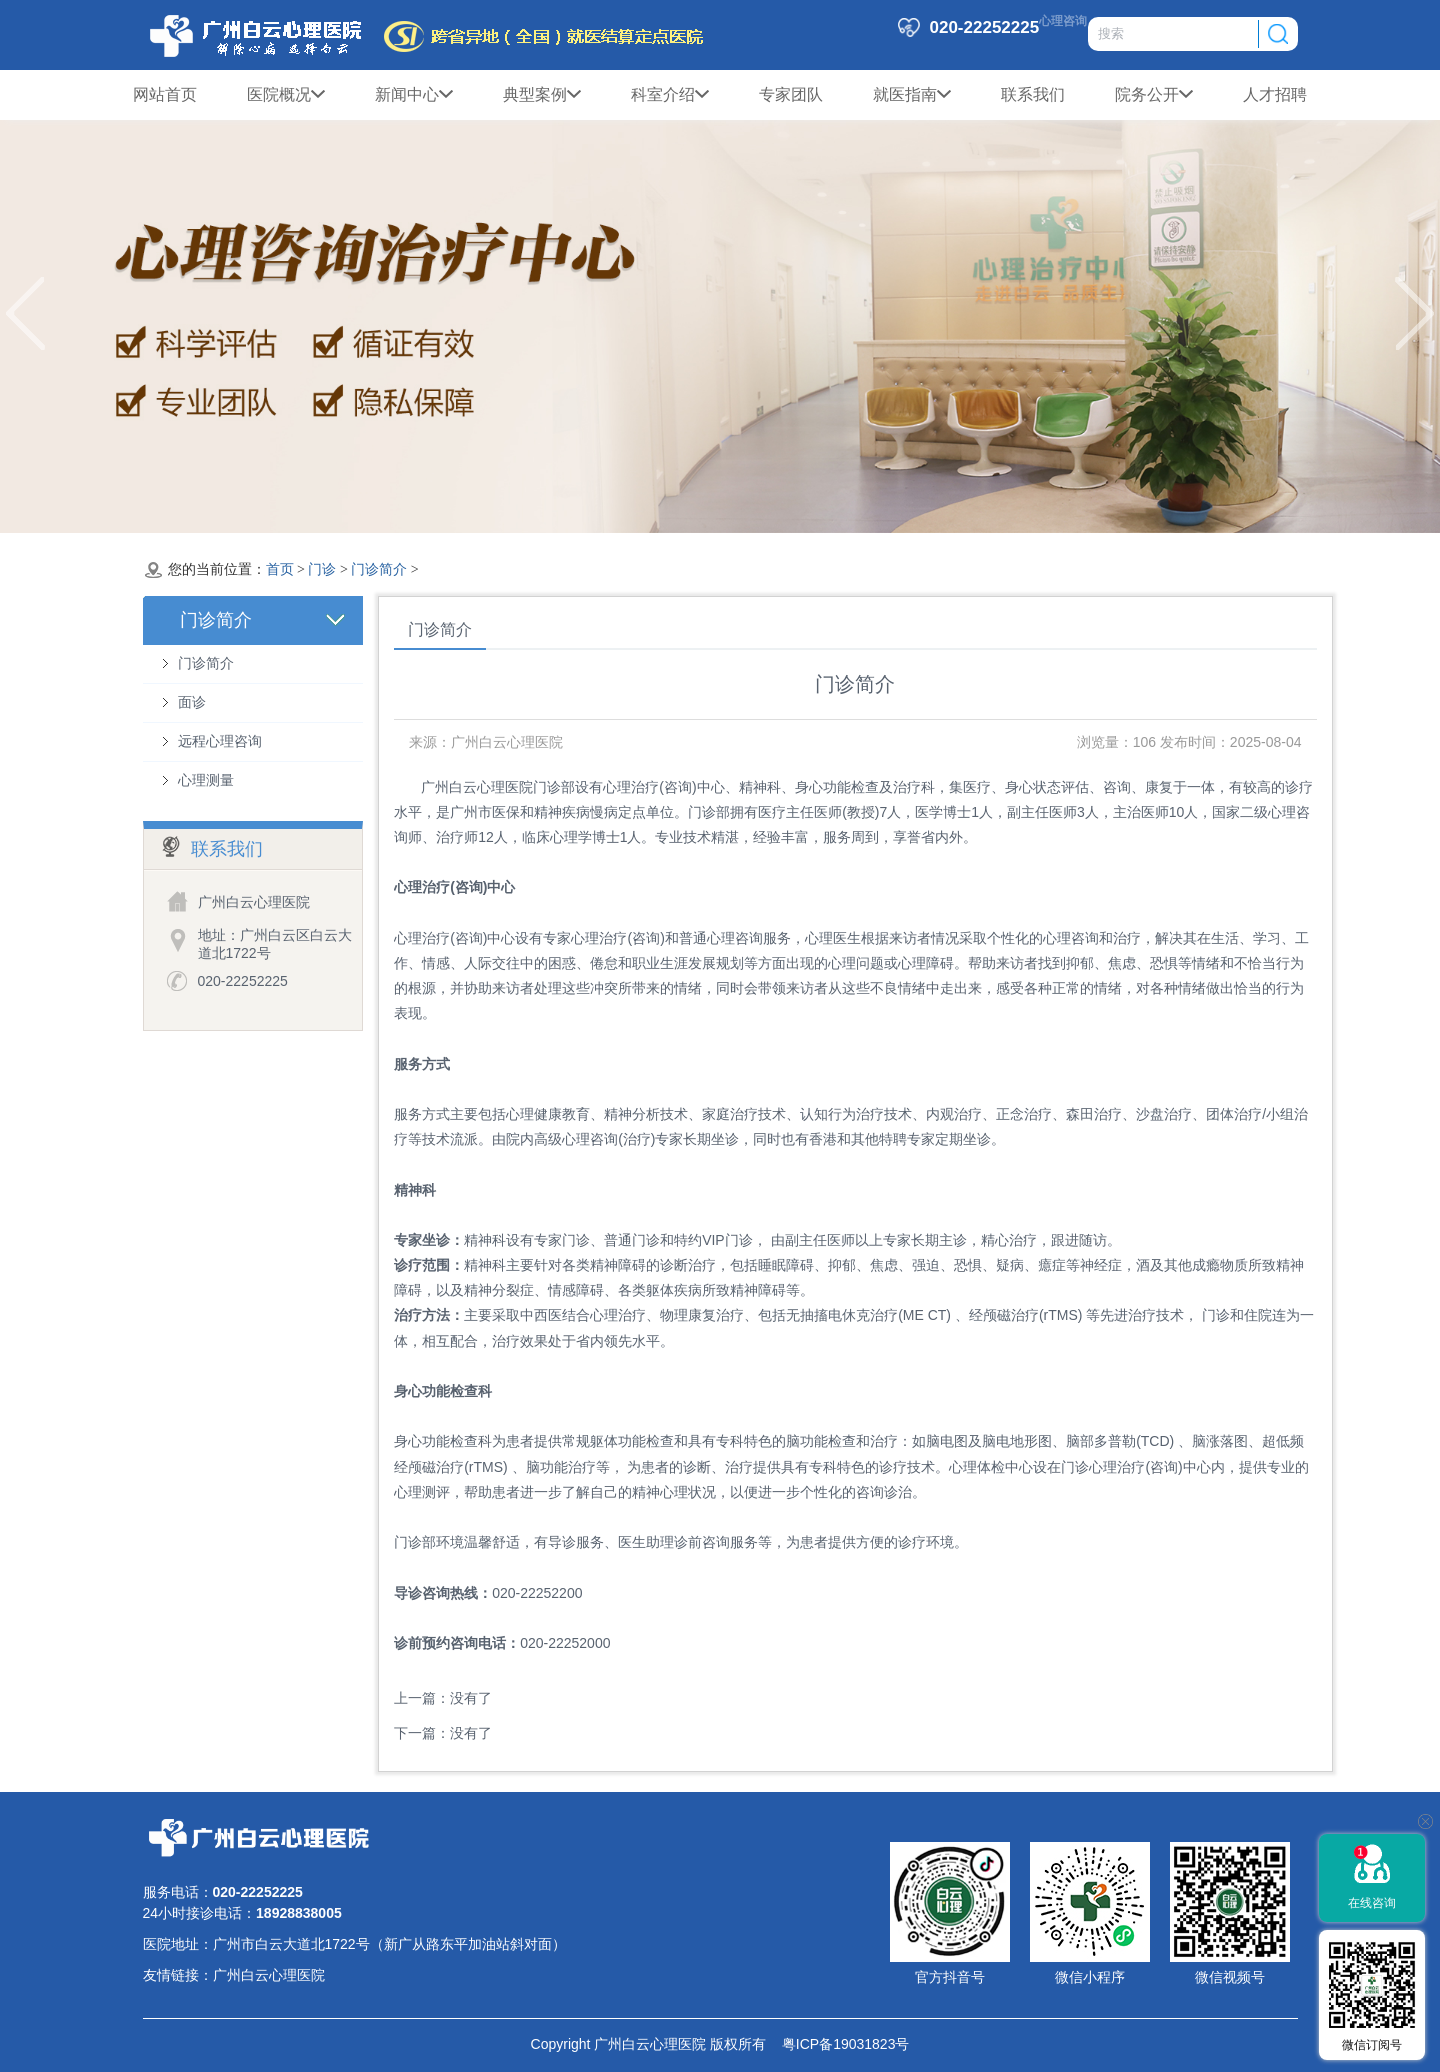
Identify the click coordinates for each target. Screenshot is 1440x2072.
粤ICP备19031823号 (837, 2044)
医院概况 (286, 95)
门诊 (322, 569)
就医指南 (912, 95)
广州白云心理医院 (269, 1975)
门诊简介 (379, 569)
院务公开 (1154, 95)
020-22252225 (243, 981)
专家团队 (791, 94)
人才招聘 (1275, 94)
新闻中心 (414, 95)
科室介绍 (670, 95)
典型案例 (542, 95)
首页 (280, 569)
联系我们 (1033, 94)
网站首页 (165, 94)
